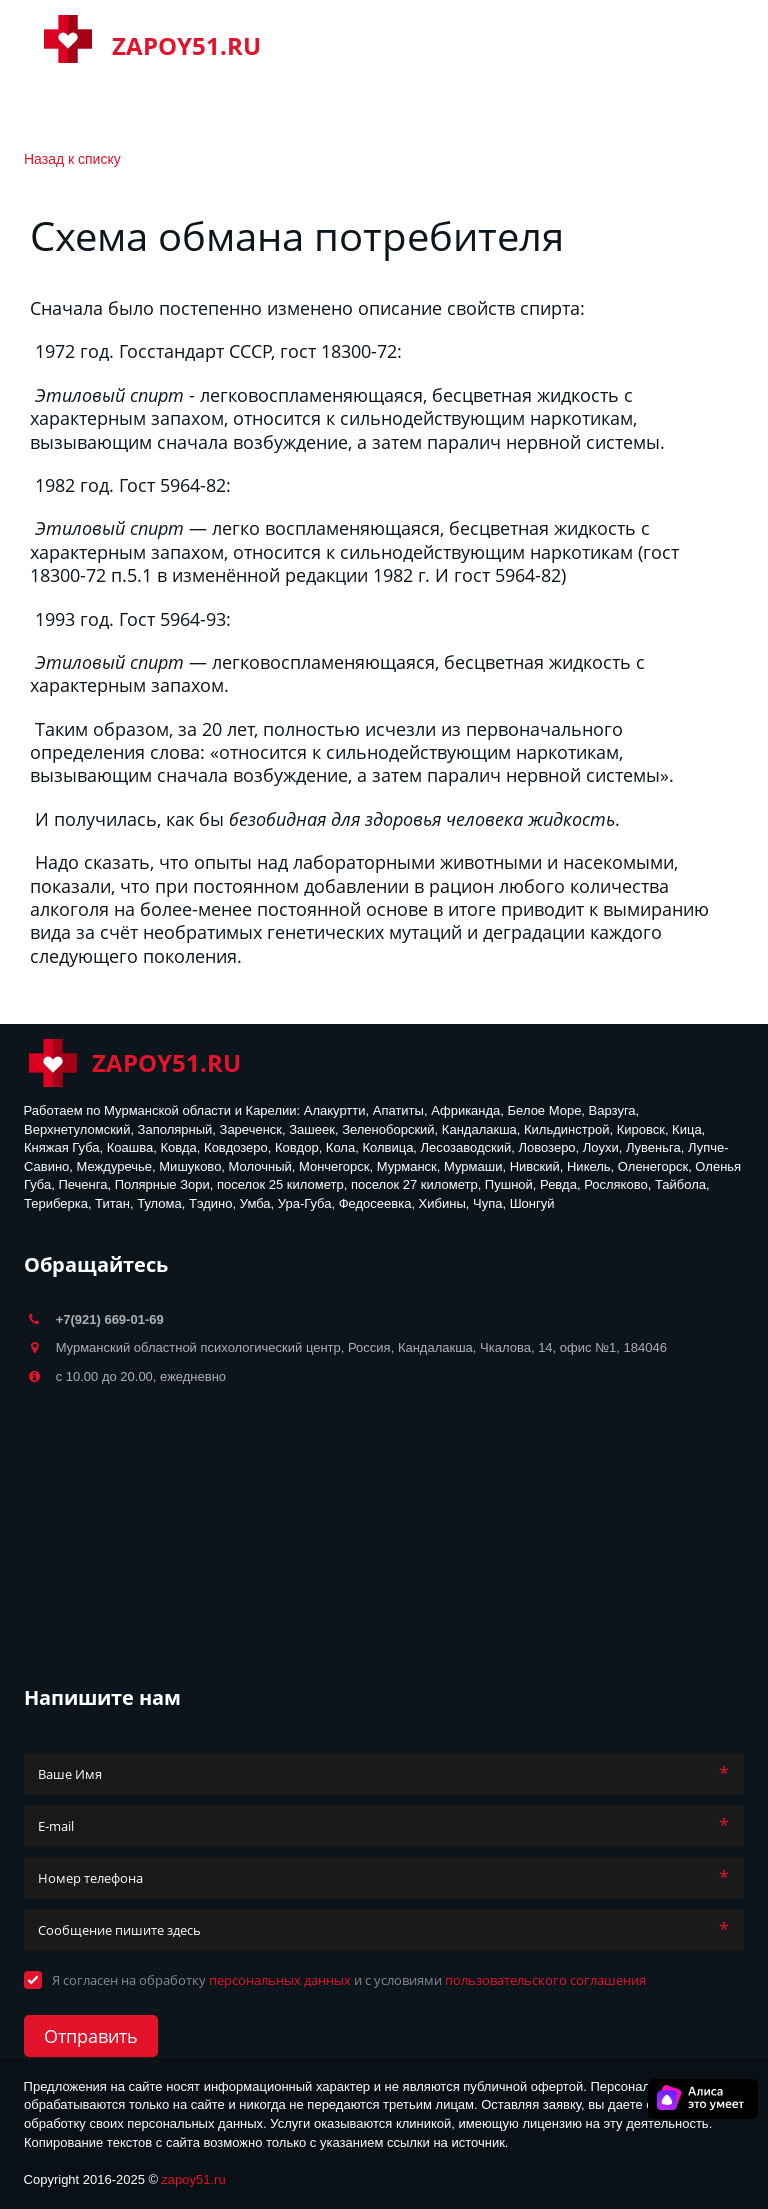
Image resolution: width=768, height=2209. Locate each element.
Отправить (91, 2036)
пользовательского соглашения (545, 1980)
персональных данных (280, 1980)
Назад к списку (72, 159)
